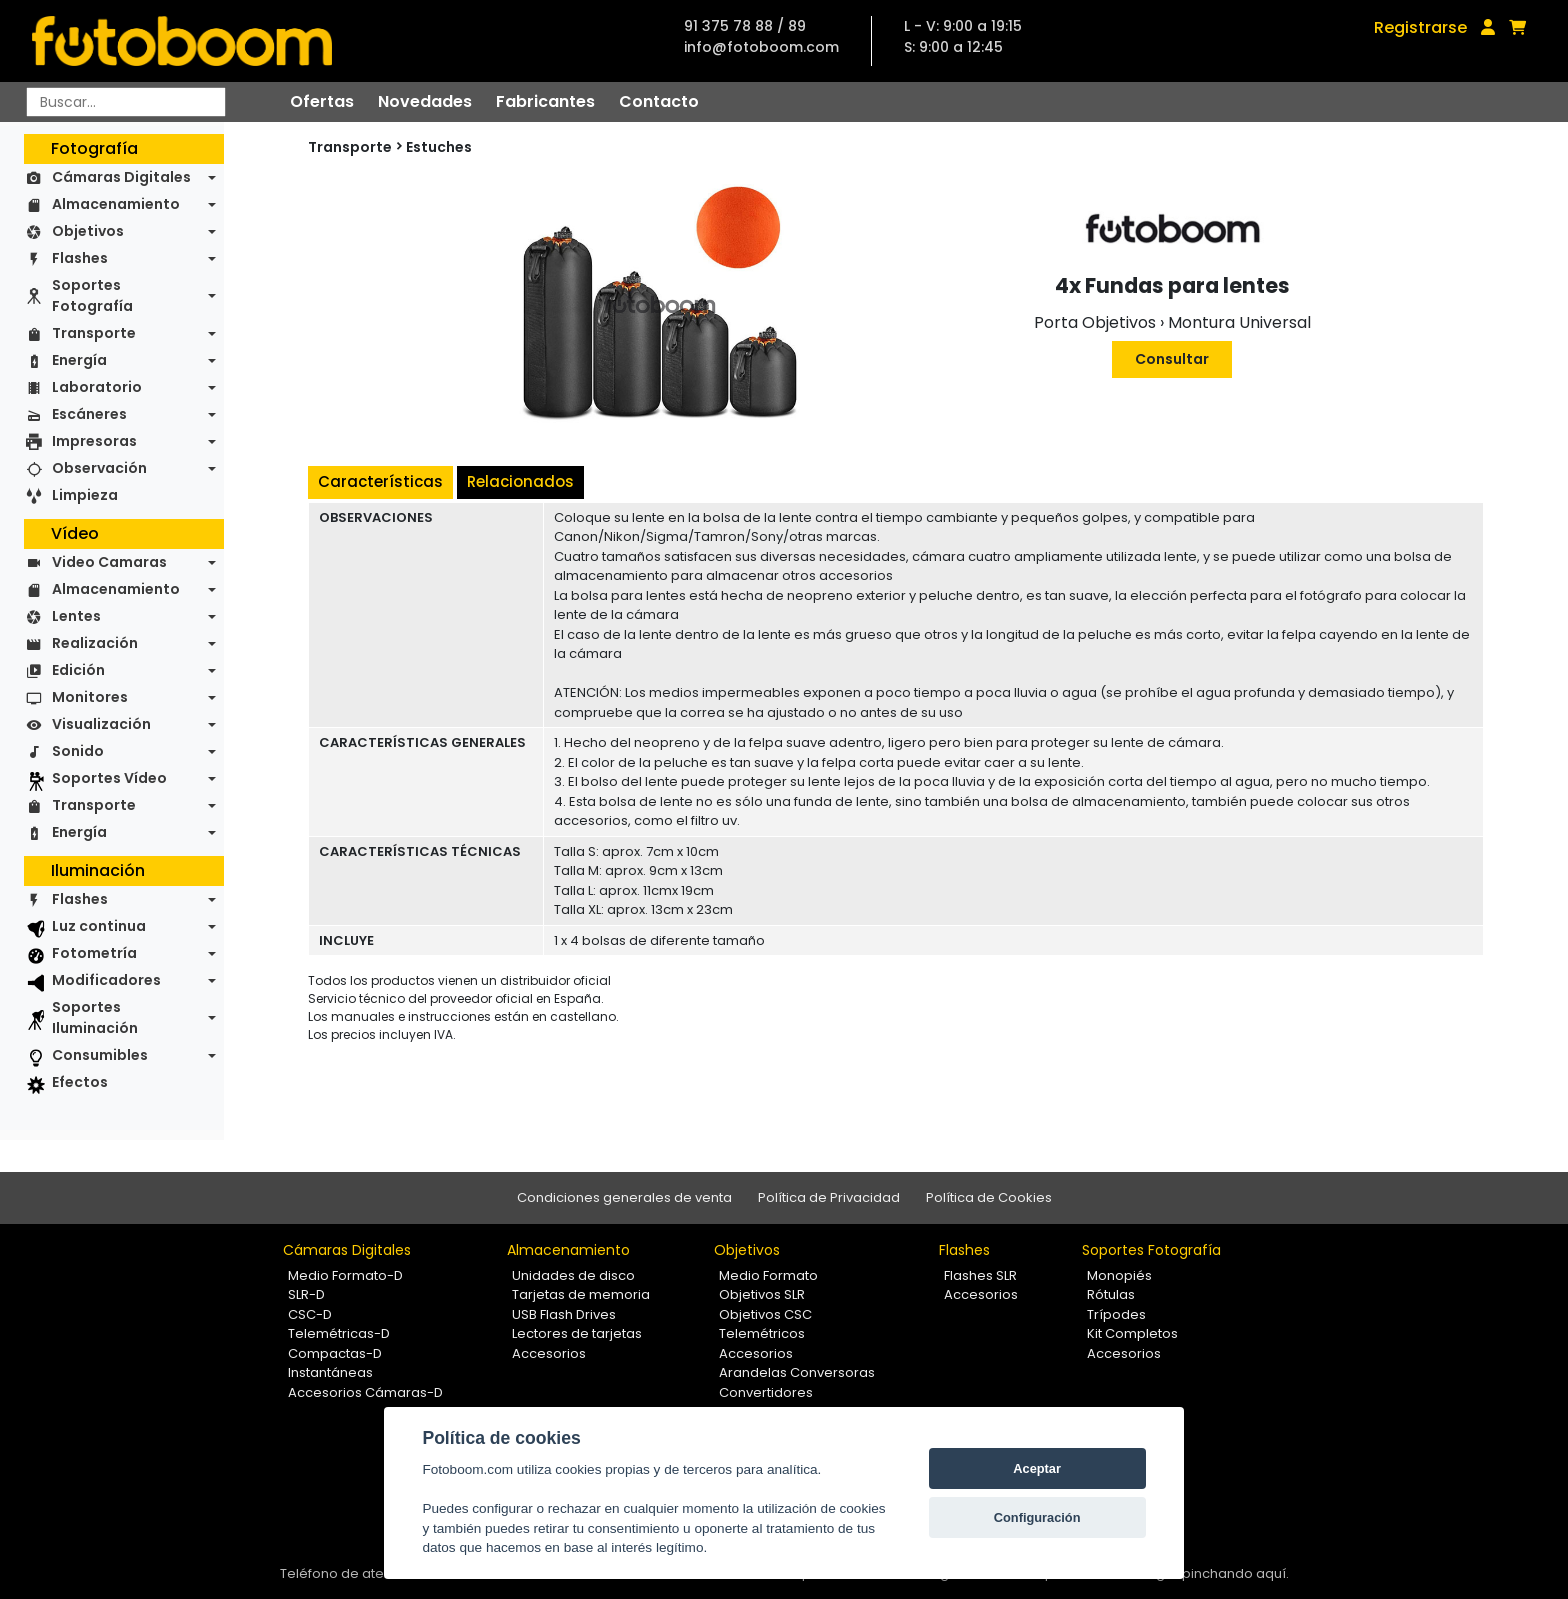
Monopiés (1119, 1275)
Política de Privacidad (829, 1197)
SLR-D (306, 1294)
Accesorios (549, 1353)
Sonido (78, 751)
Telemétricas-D (339, 1333)
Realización (95, 643)
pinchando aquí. (1235, 1573)
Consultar (1172, 359)
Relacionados (520, 481)
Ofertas (322, 101)
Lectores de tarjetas (577, 1333)
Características (380, 481)
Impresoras (94, 441)
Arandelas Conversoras (797, 1372)
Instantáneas (330, 1372)
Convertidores (766, 1392)
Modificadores (106, 980)
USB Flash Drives (564, 1314)
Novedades (425, 101)
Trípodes (1116, 1314)
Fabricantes (545, 101)
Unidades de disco (573, 1275)
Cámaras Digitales (121, 177)
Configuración (1037, 1517)
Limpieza (85, 495)
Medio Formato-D (345, 1275)
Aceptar (1037, 1468)
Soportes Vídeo (109, 778)
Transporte (94, 333)
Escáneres (89, 414)
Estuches (439, 147)
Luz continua (99, 926)
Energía (79, 360)
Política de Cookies (989, 1197)
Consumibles (100, 1055)
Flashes (80, 258)
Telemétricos (762, 1333)
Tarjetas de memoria (581, 1294)
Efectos (80, 1082)
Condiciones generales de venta (624, 1197)
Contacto (659, 101)
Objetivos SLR (762, 1294)
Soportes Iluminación (95, 1017)
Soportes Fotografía (92, 295)
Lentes (76, 616)
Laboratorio (97, 387)
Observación (99, 468)
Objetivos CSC (765, 1314)
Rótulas (1111, 1294)
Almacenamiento (116, 204)
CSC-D (310, 1314)
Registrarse (1420, 27)
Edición (78, 670)
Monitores (90, 697)
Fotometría (94, 953)
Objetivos (88, 231)
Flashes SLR (980, 1275)
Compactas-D (335, 1353)
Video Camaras (109, 562)
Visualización (101, 724)
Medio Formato (768, 1275)
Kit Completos (1132, 1333)
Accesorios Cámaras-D (365, 1392)
